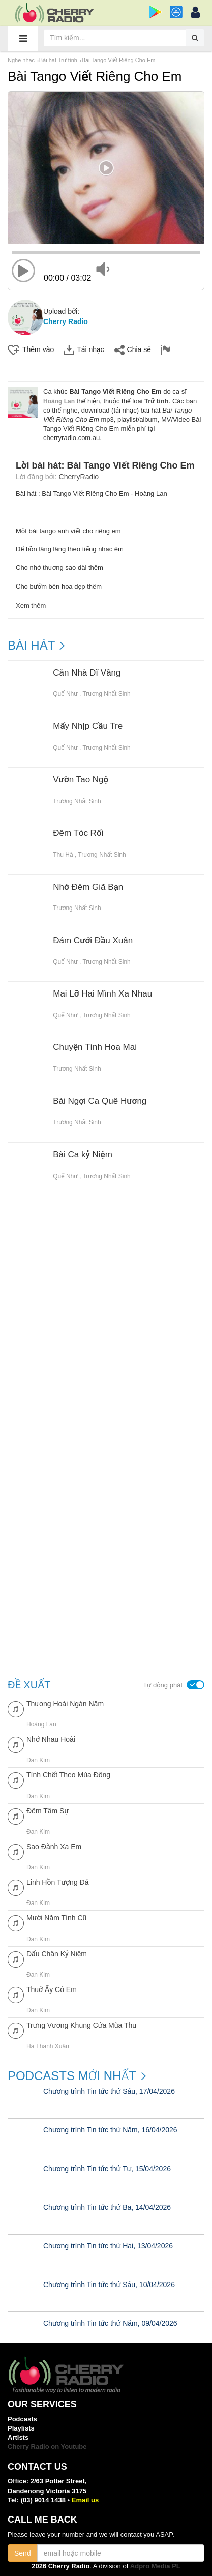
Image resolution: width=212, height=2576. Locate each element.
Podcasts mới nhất (72, 2076)
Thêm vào (31, 350)
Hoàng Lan (59, 401)
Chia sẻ (132, 350)
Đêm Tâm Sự (47, 1811)
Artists (18, 2437)
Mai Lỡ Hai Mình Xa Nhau (102, 994)
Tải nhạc (84, 350)
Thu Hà (63, 854)
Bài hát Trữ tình (58, 60)
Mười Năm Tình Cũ (56, 1918)
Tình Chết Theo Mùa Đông (68, 1775)
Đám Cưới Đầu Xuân (93, 940)
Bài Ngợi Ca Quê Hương (99, 1101)
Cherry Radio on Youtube (47, 2446)
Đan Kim (38, 1760)
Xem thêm (31, 605)
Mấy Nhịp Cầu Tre (88, 726)
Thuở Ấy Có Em (51, 1989)
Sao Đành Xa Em (53, 1846)
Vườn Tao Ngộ (80, 779)
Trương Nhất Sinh (106, 693)
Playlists (21, 2428)
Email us (85, 2500)
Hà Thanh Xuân (47, 2046)
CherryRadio (79, 477)
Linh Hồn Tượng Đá (57, 1882)
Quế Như (65, 693)
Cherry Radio (65, 321)
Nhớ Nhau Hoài (50, 1739)
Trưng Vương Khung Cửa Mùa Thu (81, 2025)
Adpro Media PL (155, 2566)
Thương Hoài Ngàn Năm (65, 1704)
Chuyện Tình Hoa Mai (95, 1047)
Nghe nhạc (21, 60)
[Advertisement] (106, 1324)
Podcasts (22, 2419)
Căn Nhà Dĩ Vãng (86, 673)
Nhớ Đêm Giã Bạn (88, 887)
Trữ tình (156, 401)
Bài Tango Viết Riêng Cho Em (119, 60)
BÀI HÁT (31, 645)
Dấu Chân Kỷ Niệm (56, 1954)
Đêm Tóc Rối (78, 833)
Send (22, 2553)
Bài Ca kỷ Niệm (82, 1154)
